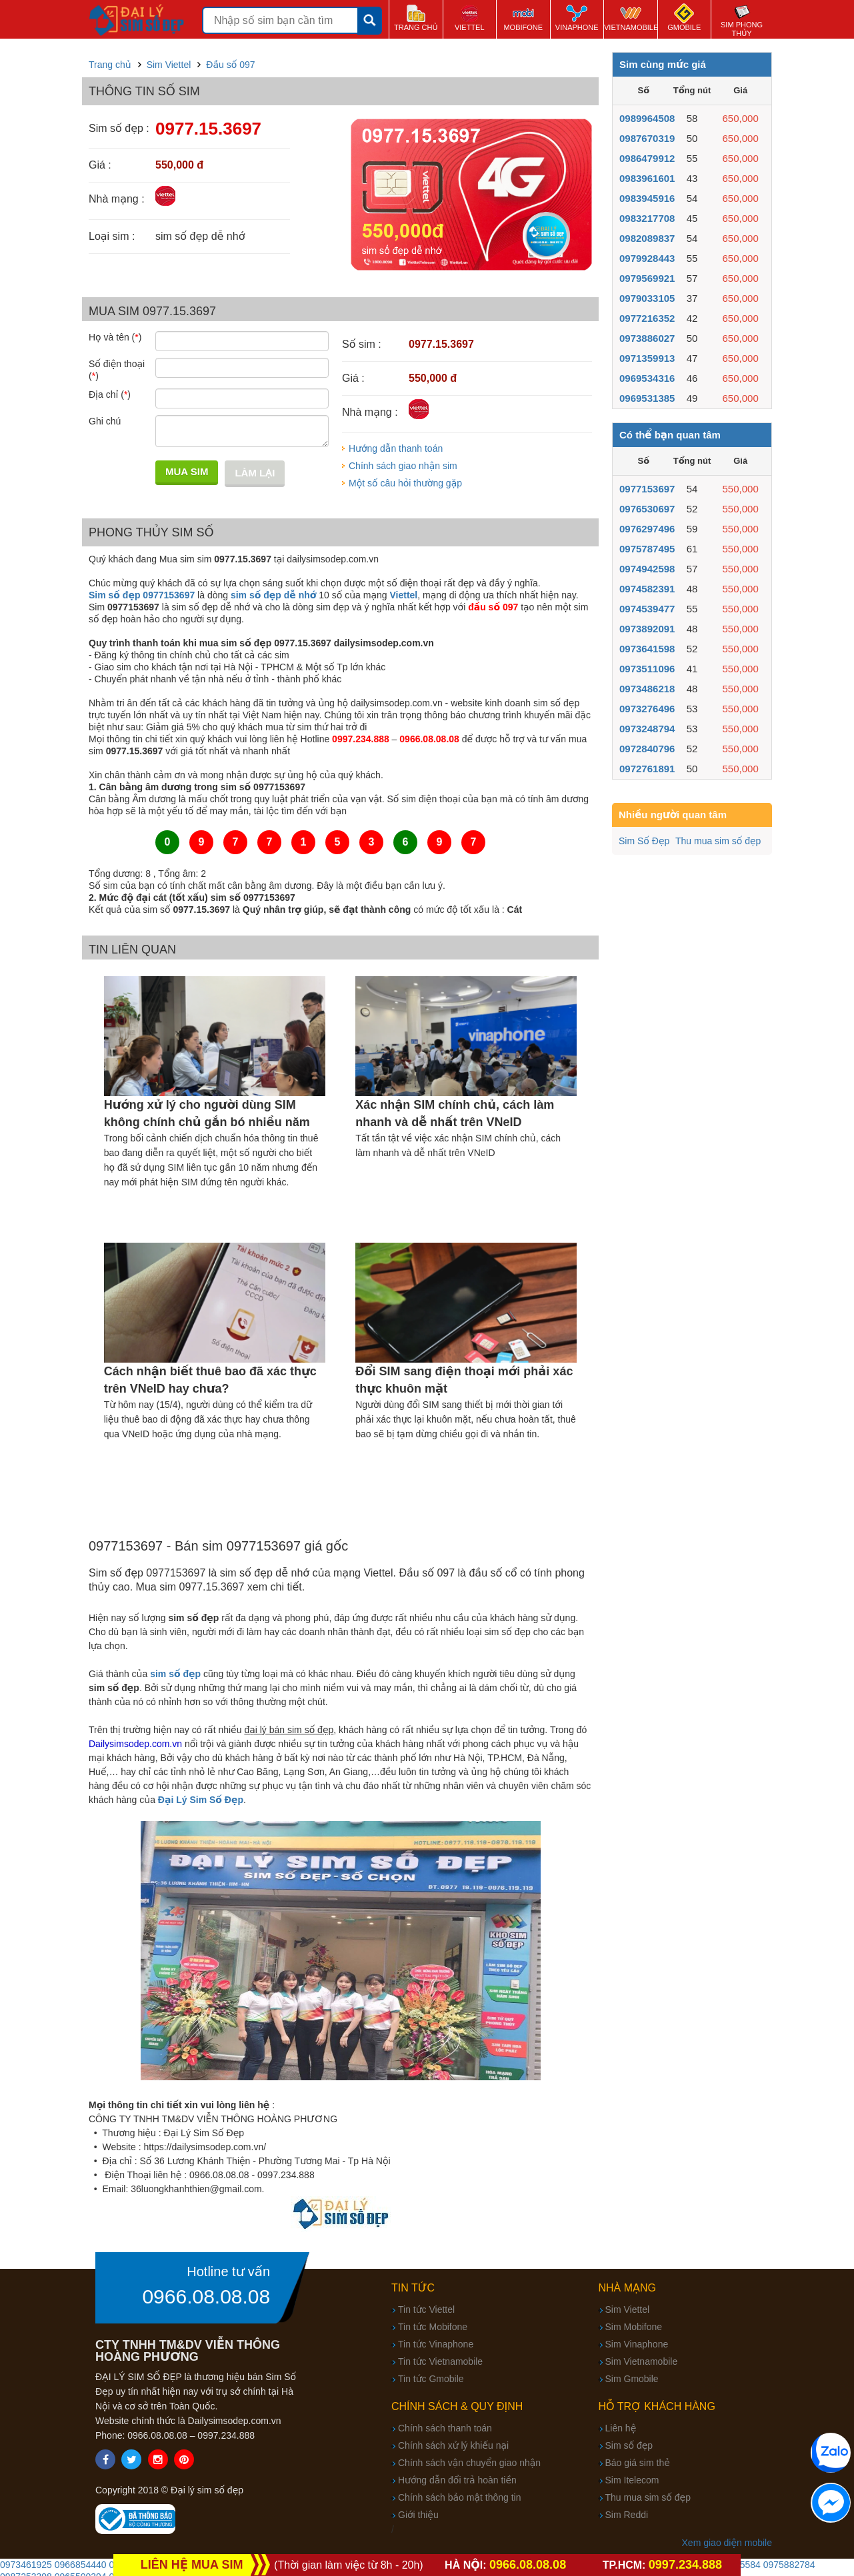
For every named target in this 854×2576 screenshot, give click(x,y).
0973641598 (647, 648)
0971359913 (647, 358)
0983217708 (647, 218)
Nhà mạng (628, 2287)
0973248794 (647, 728)
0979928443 (647, 258)
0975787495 (647, 548)
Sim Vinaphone (637, 2344)
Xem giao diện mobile (727, 2542)
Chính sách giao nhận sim (403, 465)
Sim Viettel (627, 2309)
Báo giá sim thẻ (637, 2462)
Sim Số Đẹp (644, 841)
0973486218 (647, 688)
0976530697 (647, 508)
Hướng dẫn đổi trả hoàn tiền (457, 2480)
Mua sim (186, 471)
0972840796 (647, 748)
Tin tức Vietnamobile (440, 2361)
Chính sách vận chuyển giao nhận (469, 2462)
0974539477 (647, 608)
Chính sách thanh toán (445, 2428)
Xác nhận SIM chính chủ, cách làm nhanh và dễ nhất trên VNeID (454, 1113)
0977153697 (647, 488)
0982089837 (647, 238)
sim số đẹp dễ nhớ (273, 595)
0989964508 (647, 118)
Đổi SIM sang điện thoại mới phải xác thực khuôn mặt (464, 1380)
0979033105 (647, 298)
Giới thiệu (418, 2514)
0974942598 (647, 568)
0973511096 (647, 668)
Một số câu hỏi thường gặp (405, 483)
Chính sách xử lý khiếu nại (453, 2445)
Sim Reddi (627, 2514)
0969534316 (647, 378)
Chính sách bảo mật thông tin (459, 2497)
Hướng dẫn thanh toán (396, 448)
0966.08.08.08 (206, 2297)
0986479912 (647, 158)
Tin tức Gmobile (431, 2378)
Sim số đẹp (629, 2445)
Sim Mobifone (634, 2326)
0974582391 (647, 588)
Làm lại (255, 472)
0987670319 (647, 138)
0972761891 (647, 768)
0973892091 (647, 628)
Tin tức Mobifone (432, 2326)
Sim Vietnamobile (641, 2361)
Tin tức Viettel (426, 2309)
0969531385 (647, 398)
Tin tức (413, 2287)
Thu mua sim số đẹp (718, 841)
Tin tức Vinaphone (435, 2344)
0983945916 (647, 198)
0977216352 (647, 318)
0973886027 (647, 338)
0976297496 (647, 528)
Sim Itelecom (632, 2480)
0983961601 (647, 178)
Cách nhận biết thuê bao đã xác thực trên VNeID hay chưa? (210, 1380)
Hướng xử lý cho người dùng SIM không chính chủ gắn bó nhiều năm (207, 1113)
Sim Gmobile (632, 2378)
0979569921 (647, 278)
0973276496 (647, 708)
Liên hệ (621, 2428)
